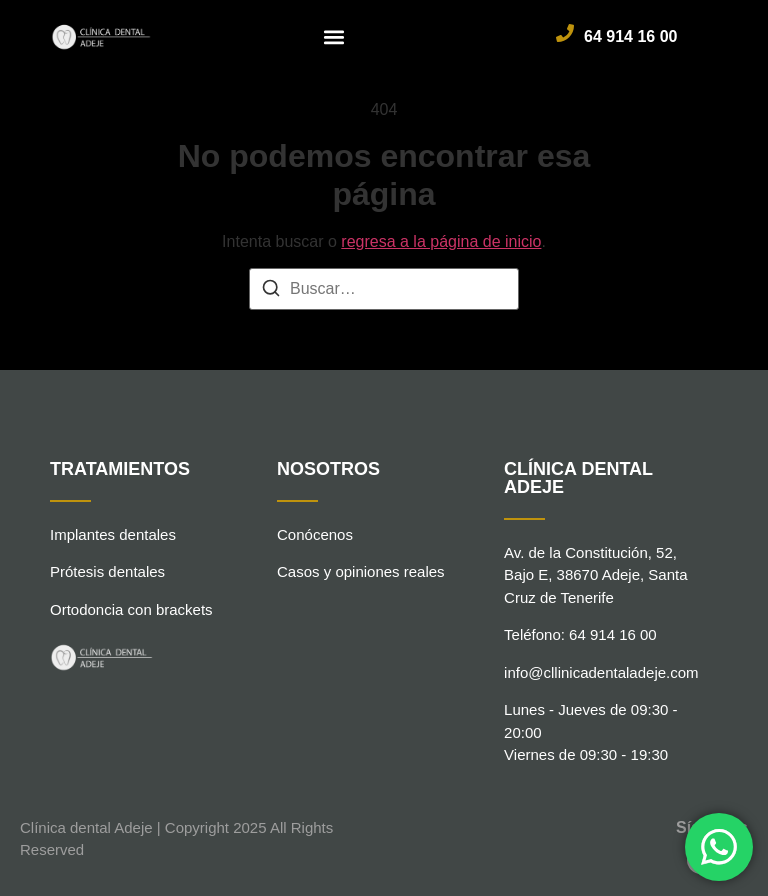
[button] (334, 36)
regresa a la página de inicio (441, 241)
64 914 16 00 (630, 36)
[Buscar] (271, 291)
